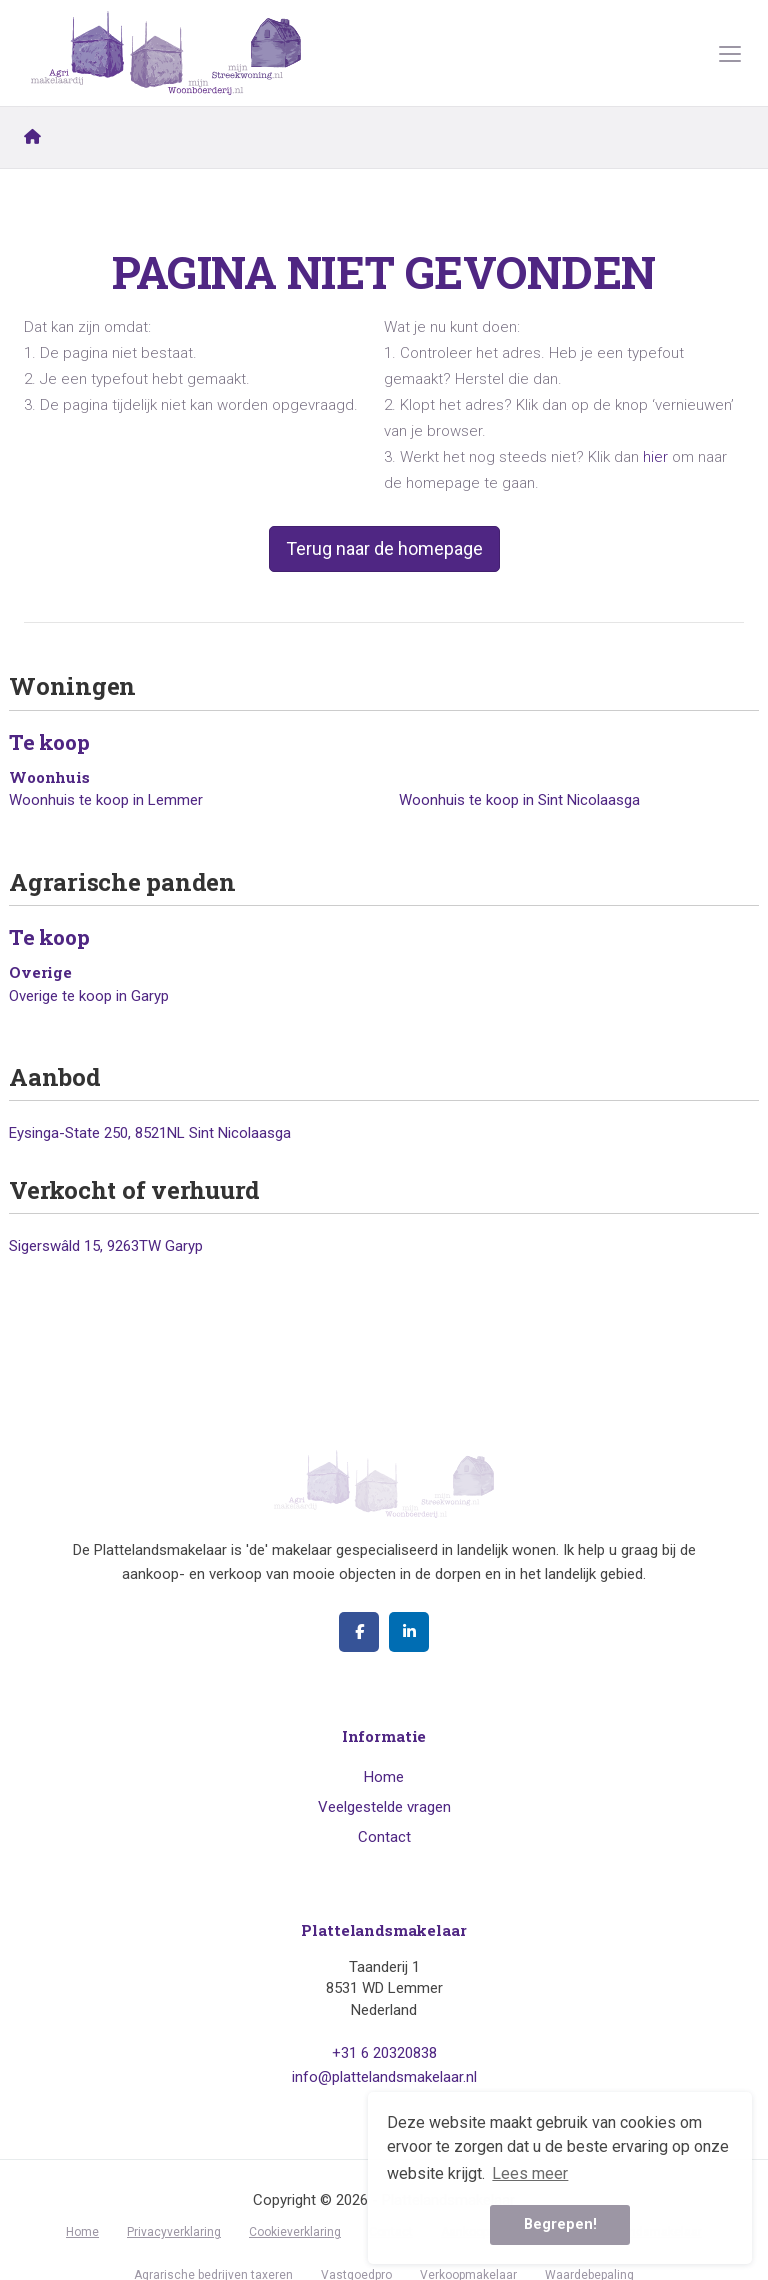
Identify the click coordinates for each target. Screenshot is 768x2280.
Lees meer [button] (530, 2173)
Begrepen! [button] (560, 2224)
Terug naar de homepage (384, 548)
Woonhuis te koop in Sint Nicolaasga (519, 800)
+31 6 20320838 (384, 2053)
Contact (384, 1837)
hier (655, 457)
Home (384, 1777)
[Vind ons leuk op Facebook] (359, 1632)
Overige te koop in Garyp (89, 996)
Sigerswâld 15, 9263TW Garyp (106, 1246)
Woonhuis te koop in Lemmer (106, 800)
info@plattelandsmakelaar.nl (384, 2077)
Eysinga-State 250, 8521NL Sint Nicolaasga (150, 1133)
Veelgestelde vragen (384, 1807)
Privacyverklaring (174, 2232)
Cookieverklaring (295, 2232)
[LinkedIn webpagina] (409, 1632)
